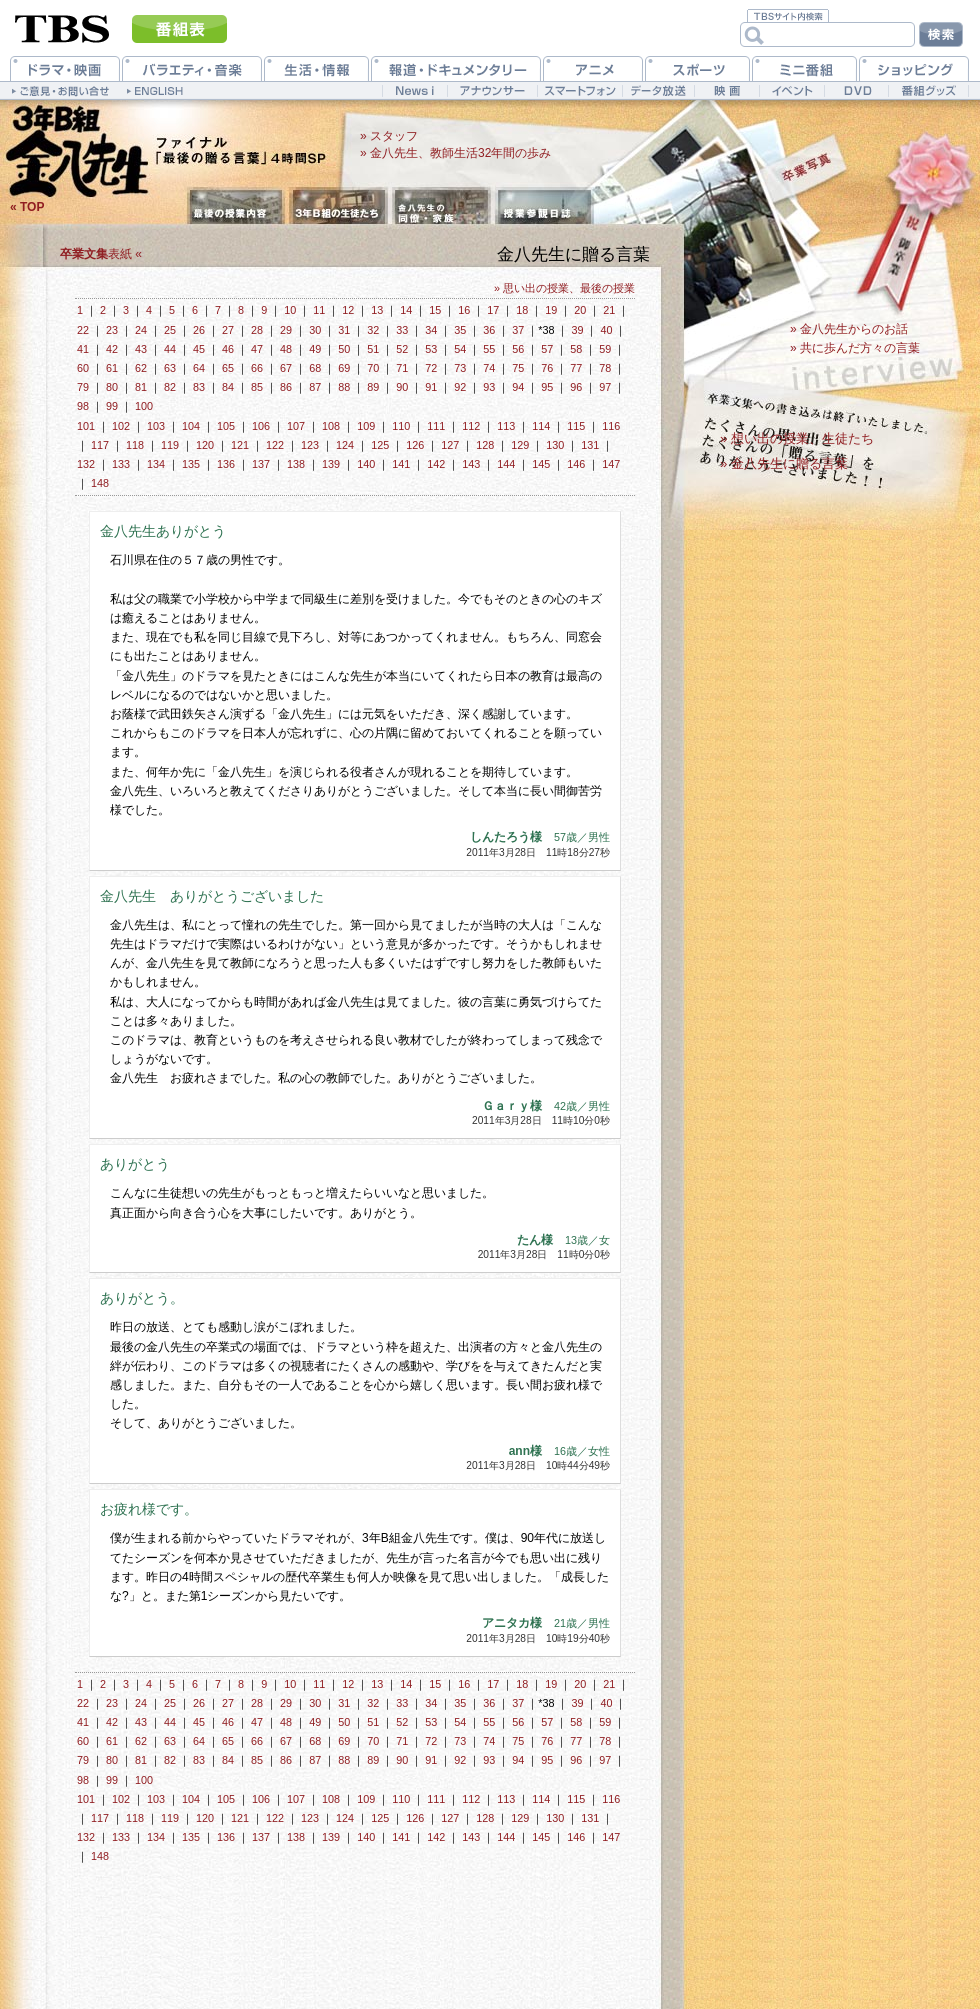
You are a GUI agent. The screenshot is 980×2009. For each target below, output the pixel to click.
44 (170, 349)
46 (228, 349)
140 (366, 464)
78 (605, 368)
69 (344, 368)
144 (506, 464)
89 (373, 387)
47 (257, 349)
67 (286, 368)
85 (257, 387)
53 (431, 349)
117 (100, 445)
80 (112, 387)
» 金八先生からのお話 (849, 329)
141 (401, 464)
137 (261, 464)
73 (460, 368)
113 (506, 426)
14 (406, 310)
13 (377, 310)
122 (275, 445)
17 (493, 310)
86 (286, 387)
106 (261, 426)
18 (522, 310)
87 (315, 387)
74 (489, 368)
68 (315, 368)
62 (141, 368)
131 (590, 445)
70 (373, 368)
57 (547, 349)
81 (141, 387)
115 (576, 426)
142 (436, 464)
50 (344, 349)
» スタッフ (389, 136)
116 (611, 426)
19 (551, 310)
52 (402, 349)
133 (121, 464)
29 (286, 330)
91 (431, 387)
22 (83, 330)
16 (464, 310)
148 (100, 483)
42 (112, 349)
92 (460, 387)
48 (286, 349)
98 (83, 406)
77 (576, 368)
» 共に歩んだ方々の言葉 (855, 348)
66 (257, 368)
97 (605, 387)
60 (83, 368)
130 (555, 445)
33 (402, 330)
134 (156, 464)
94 (518, 387)
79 (83, 387)
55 (489, 349)
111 (436, 426)
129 (520, 445)
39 (577, 330)
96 (576, 387)
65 (228, 368)
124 (345, 445)
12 (348, 310)
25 (170, 330)
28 (257, 330)
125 (380, 445)
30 (315, 330)
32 (373, 330)
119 (170, 445)
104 (191, 426)
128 (485, 445)
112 (471, 426)
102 (121, 426)
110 (401, 426)
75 (518, 368)
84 (228, 387)
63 (170, 368)
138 (296, 464)
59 (605, 349)
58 (576, 349)
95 (547, 387)
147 (611, 464)
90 (402, 387)
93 (489, 387)
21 (609, 310)
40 (606, 330)
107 (296, 426)
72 (431, 368)
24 (141, 330)
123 (310, 445)
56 (518, 349)
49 (315, 349)
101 (86, 426)
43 (141, 349)
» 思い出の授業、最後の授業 (564, 288)
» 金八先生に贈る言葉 (784, 463)
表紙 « (101, 254)
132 (86, 464)
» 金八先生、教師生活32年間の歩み (455, 153)
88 (344, 387)
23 (112, 330)
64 (199, 368)
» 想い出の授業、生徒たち (797, 438)
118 (135, 445)
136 (226, 464)
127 (450, 445)
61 (112, 368)
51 (373, 349)
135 (191, 464)
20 (580, 310)
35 (460, 330)
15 (435, 310)
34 (431, 330)
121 (240, 445)
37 (518, 330)
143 (471, 464)
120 (205, 445)
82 (170, 387)
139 (331, 464)
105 (226, 426)
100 (144, 406)
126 (415, 445)
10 (290, 310)
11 (319, 310)
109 (366, 426)
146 (576, 464)
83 (199, 387)
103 (156, 426)
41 (83, 349)
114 (541, 426)
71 (402, 368)
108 (331, 426)
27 (228, 330)
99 (112, 406)
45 (199, 349)
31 (344, 330)
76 (547, 368)
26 (199, 330)
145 (541, 464)
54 (460, 349)
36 (489, 330)
